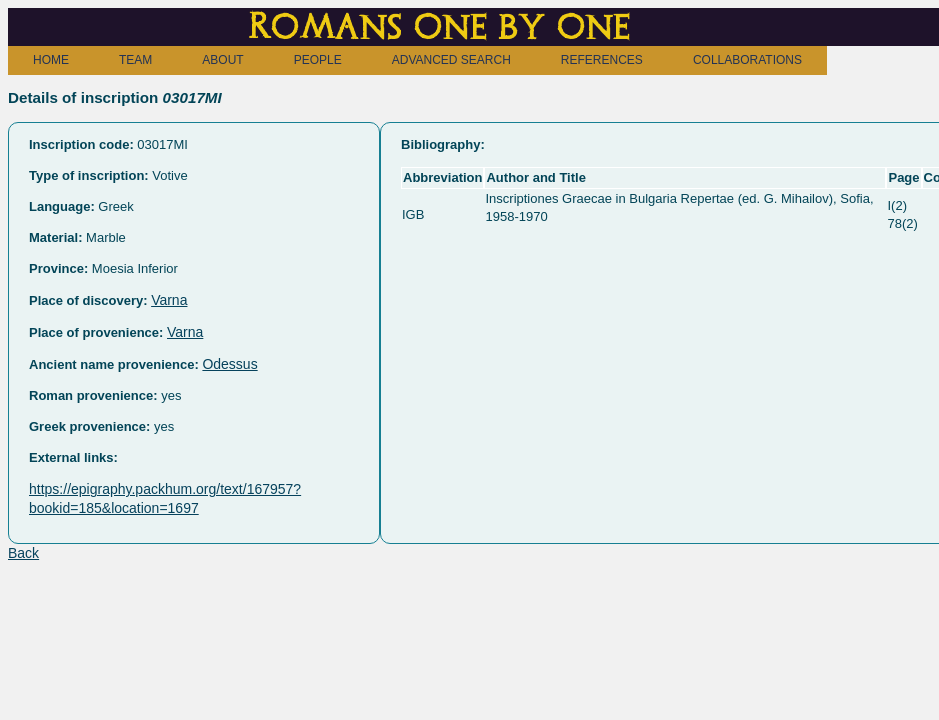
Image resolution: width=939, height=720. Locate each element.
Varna (169, 300)
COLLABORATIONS (747, 60)
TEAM (135, 60)
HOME (51, 60)
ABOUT (222, 60)
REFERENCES (602, 60)
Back (23, 553)
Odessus (229, 364)
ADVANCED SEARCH (451, 60)
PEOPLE (318, 60)
